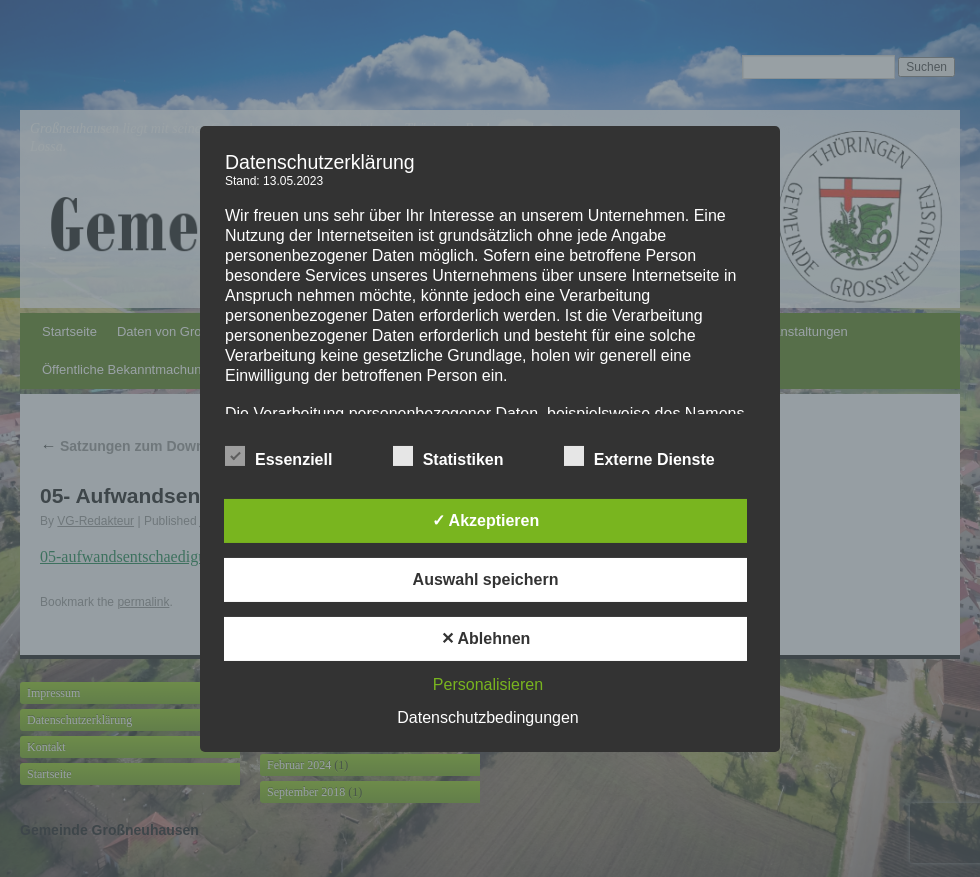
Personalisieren (488, 684)
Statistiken (448, 457)
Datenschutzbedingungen (487, 717)
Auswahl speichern (486, 579)
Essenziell (278, 457)
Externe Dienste (639, 457)
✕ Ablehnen (486, 638)
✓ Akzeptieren (486, 520)
